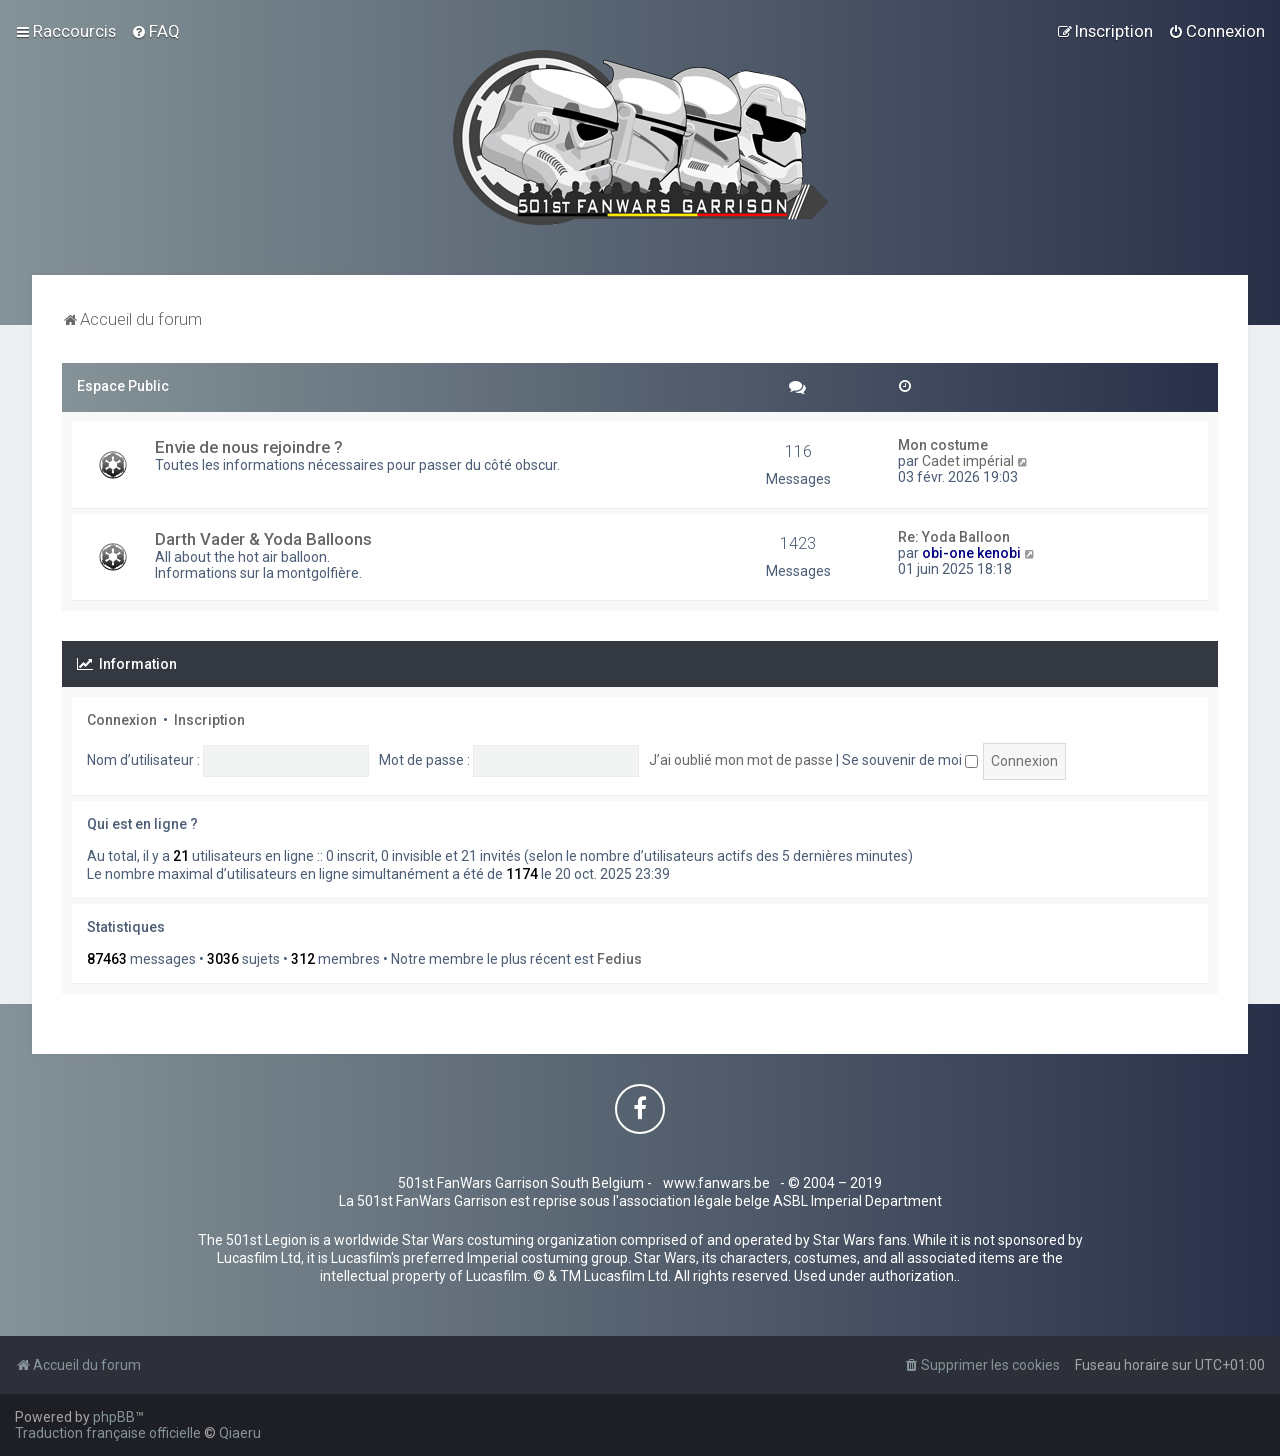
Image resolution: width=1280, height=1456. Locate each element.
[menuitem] (155, 31)
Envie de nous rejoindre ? (249, 447)
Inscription (209, 720)
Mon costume (943, 445)
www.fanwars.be (716, 1183)
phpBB (114, 1417)
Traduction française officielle (108, 1433)
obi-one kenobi (971, 553)
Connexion (122, 720)
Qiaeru (240, 1433)
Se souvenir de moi (910, 760)
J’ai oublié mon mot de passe (741, 760)
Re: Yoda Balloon (954, 537)
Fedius (619, 959)
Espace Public (123, 386)
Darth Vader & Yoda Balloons (263, 539)
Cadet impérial (968, 461)
